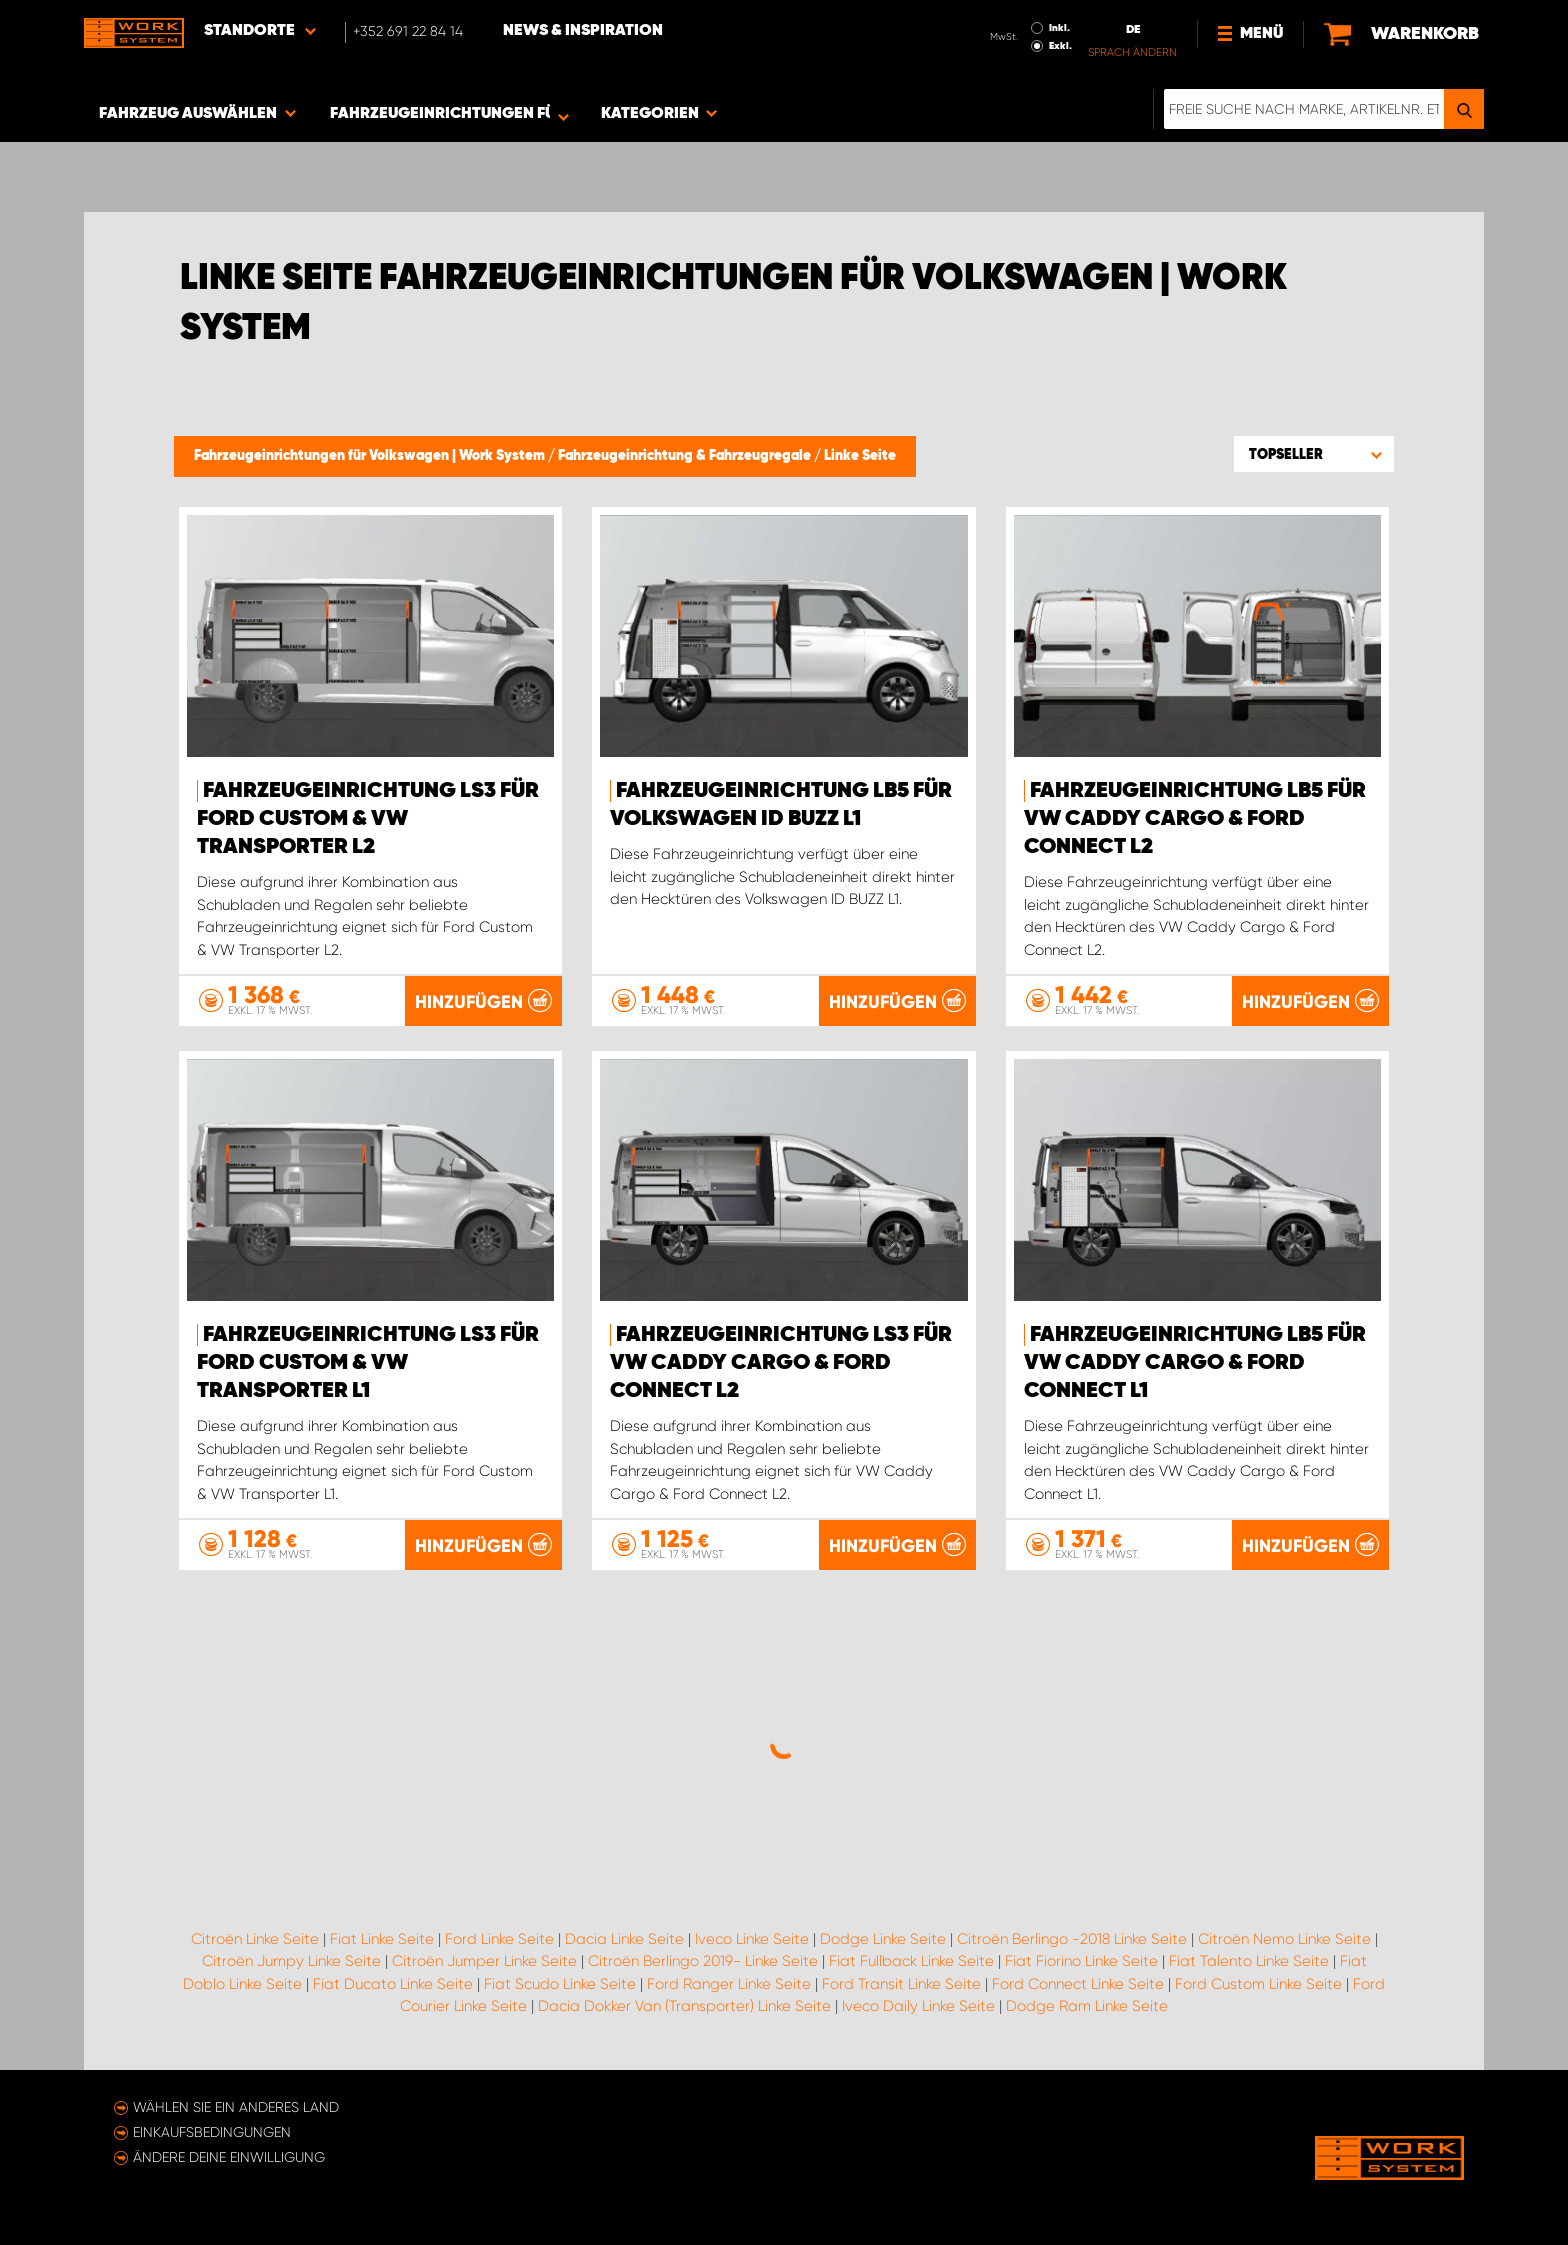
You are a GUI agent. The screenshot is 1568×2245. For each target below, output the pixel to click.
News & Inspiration (583, 31)
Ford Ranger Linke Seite (729, 1984)
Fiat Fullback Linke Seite (911, 1961)
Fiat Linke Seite (382, 1939)
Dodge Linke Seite (883, 1939)
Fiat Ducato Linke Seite (393, 1984)
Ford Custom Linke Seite (1258, 1984)
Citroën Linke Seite (255, 1939)
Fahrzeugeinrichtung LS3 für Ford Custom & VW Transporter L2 (368, 819)
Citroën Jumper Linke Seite (484, 1961)
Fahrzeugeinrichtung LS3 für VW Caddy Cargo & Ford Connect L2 (781, 1363)
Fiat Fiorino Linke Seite (1081, 1961)
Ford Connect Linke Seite (1078, 1984)
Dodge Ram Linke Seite (1087, 2006)
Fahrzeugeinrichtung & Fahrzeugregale (686, 456)
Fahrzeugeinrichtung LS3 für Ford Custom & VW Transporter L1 (368, 1363)
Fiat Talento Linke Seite (1249, 1961)
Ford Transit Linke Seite (901, 1984)
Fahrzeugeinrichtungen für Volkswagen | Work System (371, 456)
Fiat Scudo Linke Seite (560, 1984)
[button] (1314, 454)
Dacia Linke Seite (624, 1939)
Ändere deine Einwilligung (229, 2157)
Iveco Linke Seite (752, 1939)
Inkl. (1059, 28)
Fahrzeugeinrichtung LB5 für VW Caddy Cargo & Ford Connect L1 (1195, 1363)
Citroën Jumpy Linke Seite (291, 1961)
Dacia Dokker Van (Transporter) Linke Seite (684, 2006)
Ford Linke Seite (499, 1939)
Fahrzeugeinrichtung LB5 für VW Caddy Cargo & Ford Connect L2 (1195, 819)
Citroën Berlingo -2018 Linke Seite (1072, 1939)
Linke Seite (860, 456)
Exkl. (1060, 46)
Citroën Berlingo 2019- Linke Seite (703, 1961)
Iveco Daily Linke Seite (918, 2006)
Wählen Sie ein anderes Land (236, 2107)
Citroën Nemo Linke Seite (1284, 1939)
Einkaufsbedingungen (212, 2132)
